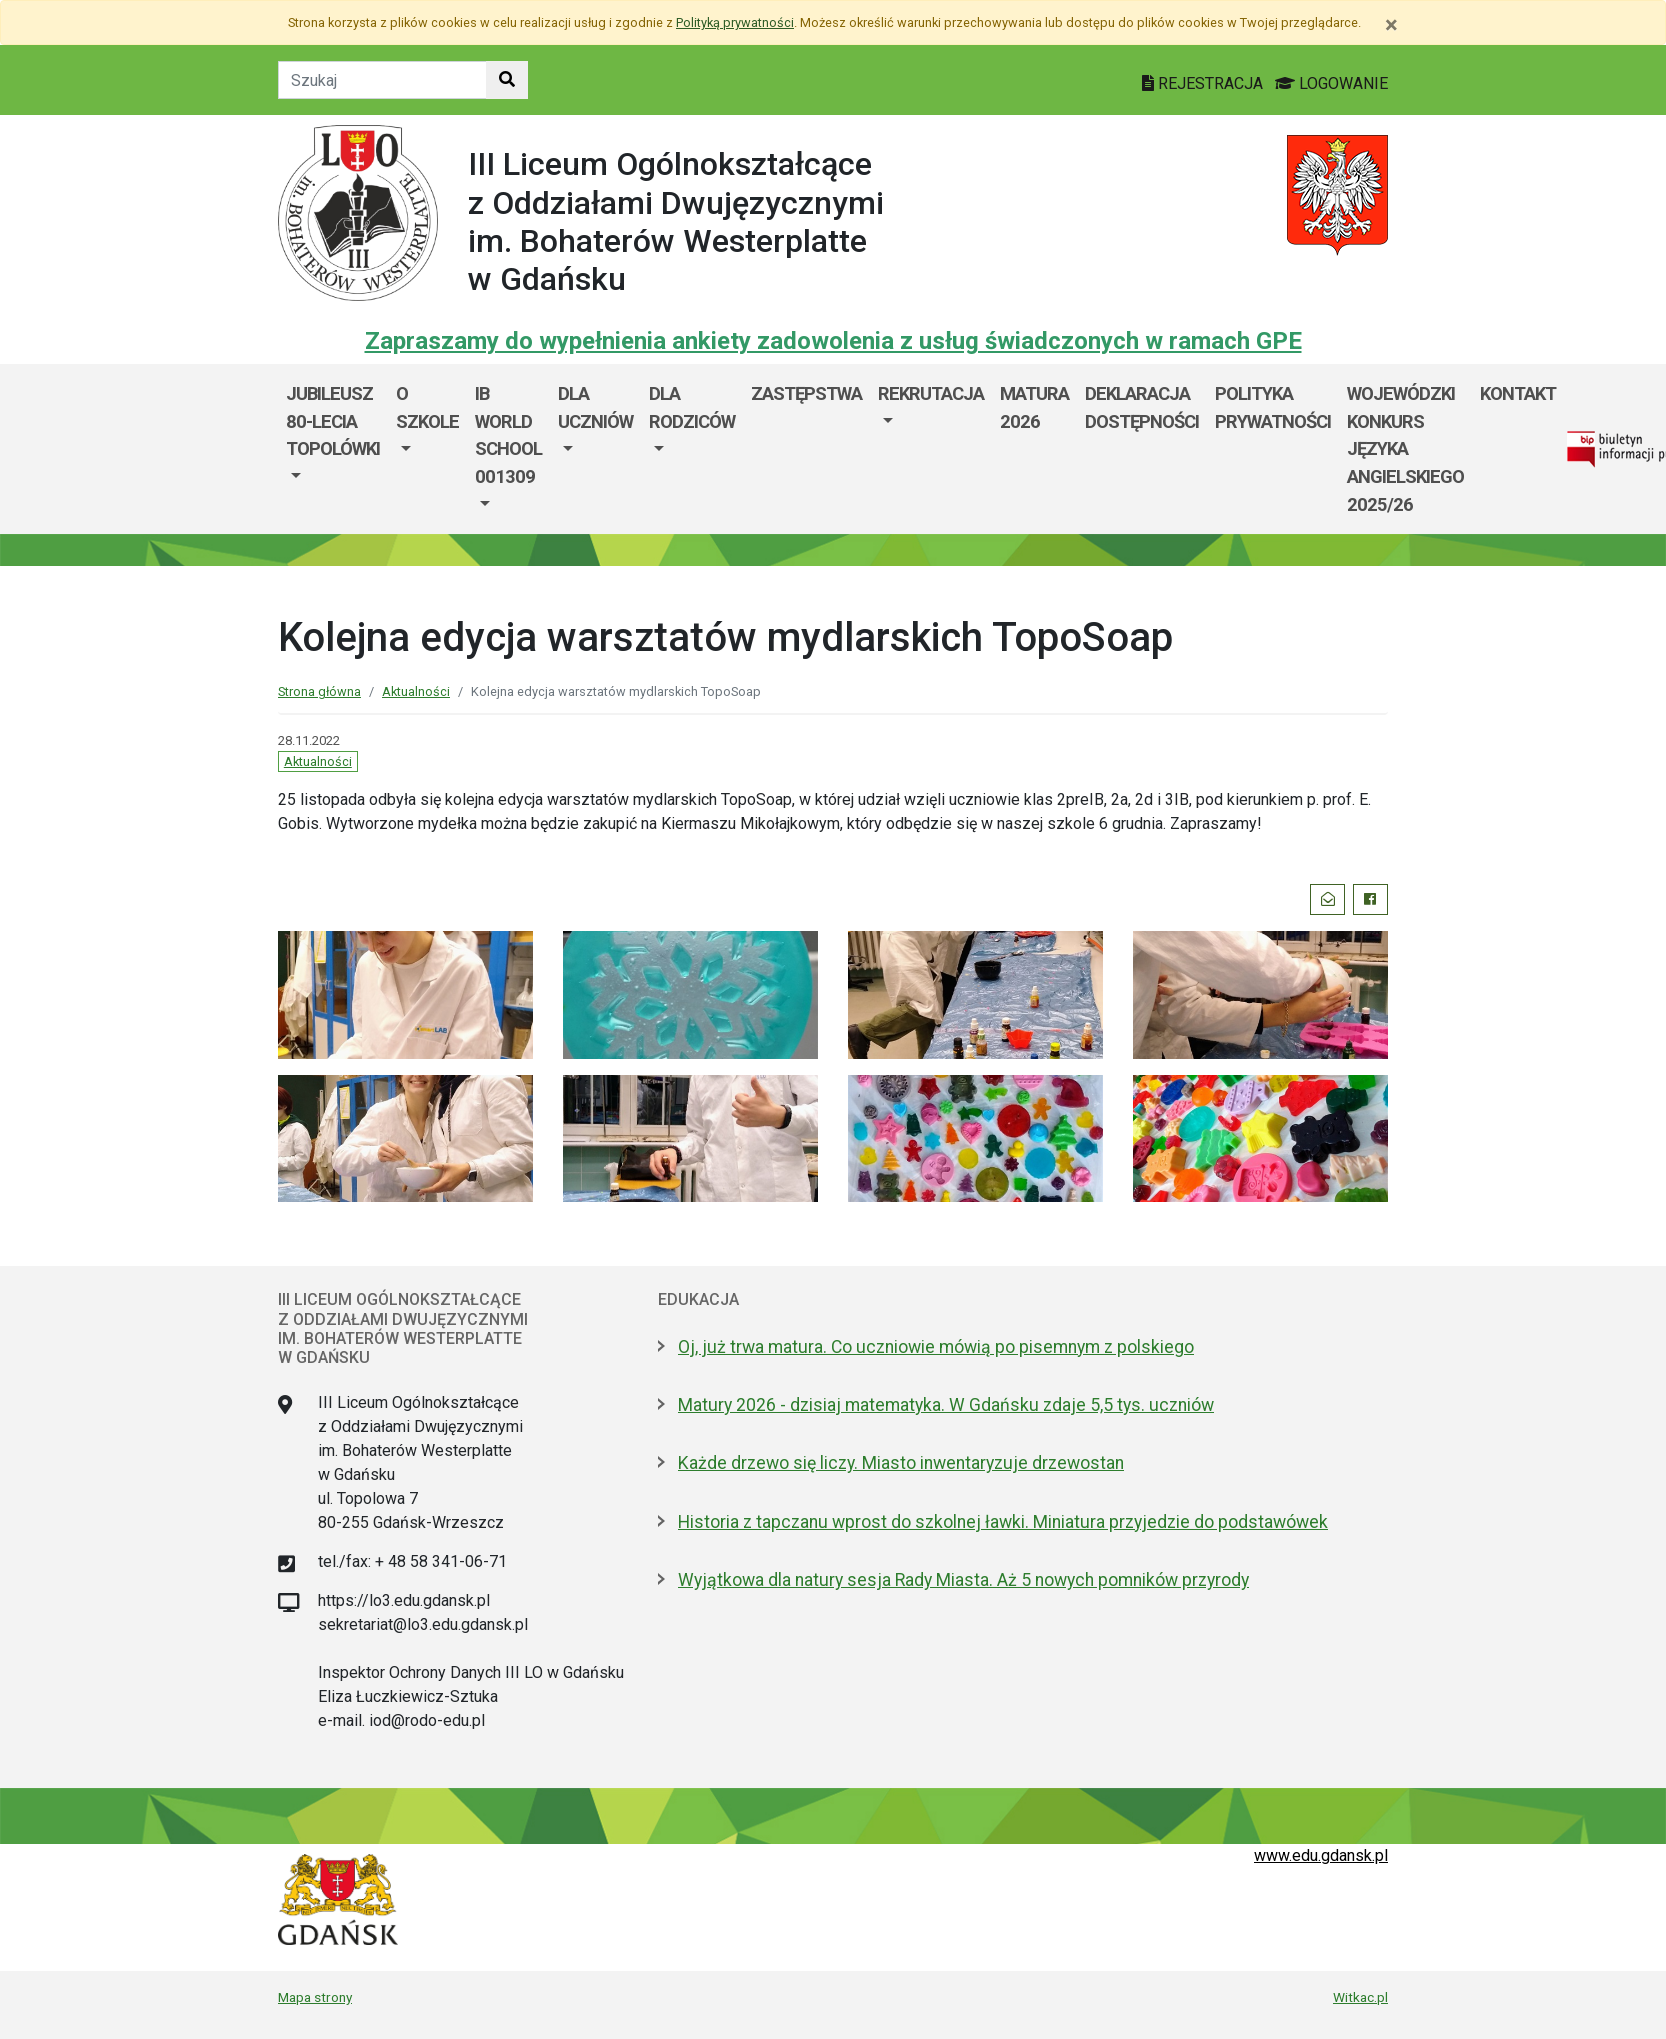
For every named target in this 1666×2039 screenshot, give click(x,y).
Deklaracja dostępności (1142, 407)
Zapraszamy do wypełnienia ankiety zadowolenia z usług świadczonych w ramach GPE (833, 341)
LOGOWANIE (1331, 83)
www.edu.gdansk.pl (1321, 1855)
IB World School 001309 (508, 435)
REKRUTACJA (931, 393)
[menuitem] (333, 449)
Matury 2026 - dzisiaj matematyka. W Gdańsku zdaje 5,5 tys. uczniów (946, 1405)
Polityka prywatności (1273, 407)
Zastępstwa (806, 393)
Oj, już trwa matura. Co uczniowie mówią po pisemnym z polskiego (936, 1347)
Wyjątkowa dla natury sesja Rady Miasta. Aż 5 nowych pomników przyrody (963, 1580)
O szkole (427, 407)
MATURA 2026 (1034, 407)
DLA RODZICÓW (692, 407)
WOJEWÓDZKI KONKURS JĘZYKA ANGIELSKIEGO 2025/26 (1405, 448)
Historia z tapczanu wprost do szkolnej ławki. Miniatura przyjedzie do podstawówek (1003, 1522)
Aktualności (416, 691)
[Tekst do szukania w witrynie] (382, 80)
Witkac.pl (1360, 1997)
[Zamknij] (1391, 25)
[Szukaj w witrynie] (507, 80)
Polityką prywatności (735, 22)
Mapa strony (315, 1997)
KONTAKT (1518, 393)
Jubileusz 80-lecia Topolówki (333, 421)
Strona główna (319, 691)
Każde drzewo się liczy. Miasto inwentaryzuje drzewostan (901, 1463)
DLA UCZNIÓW (595, 407)
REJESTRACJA (1204, 83)
